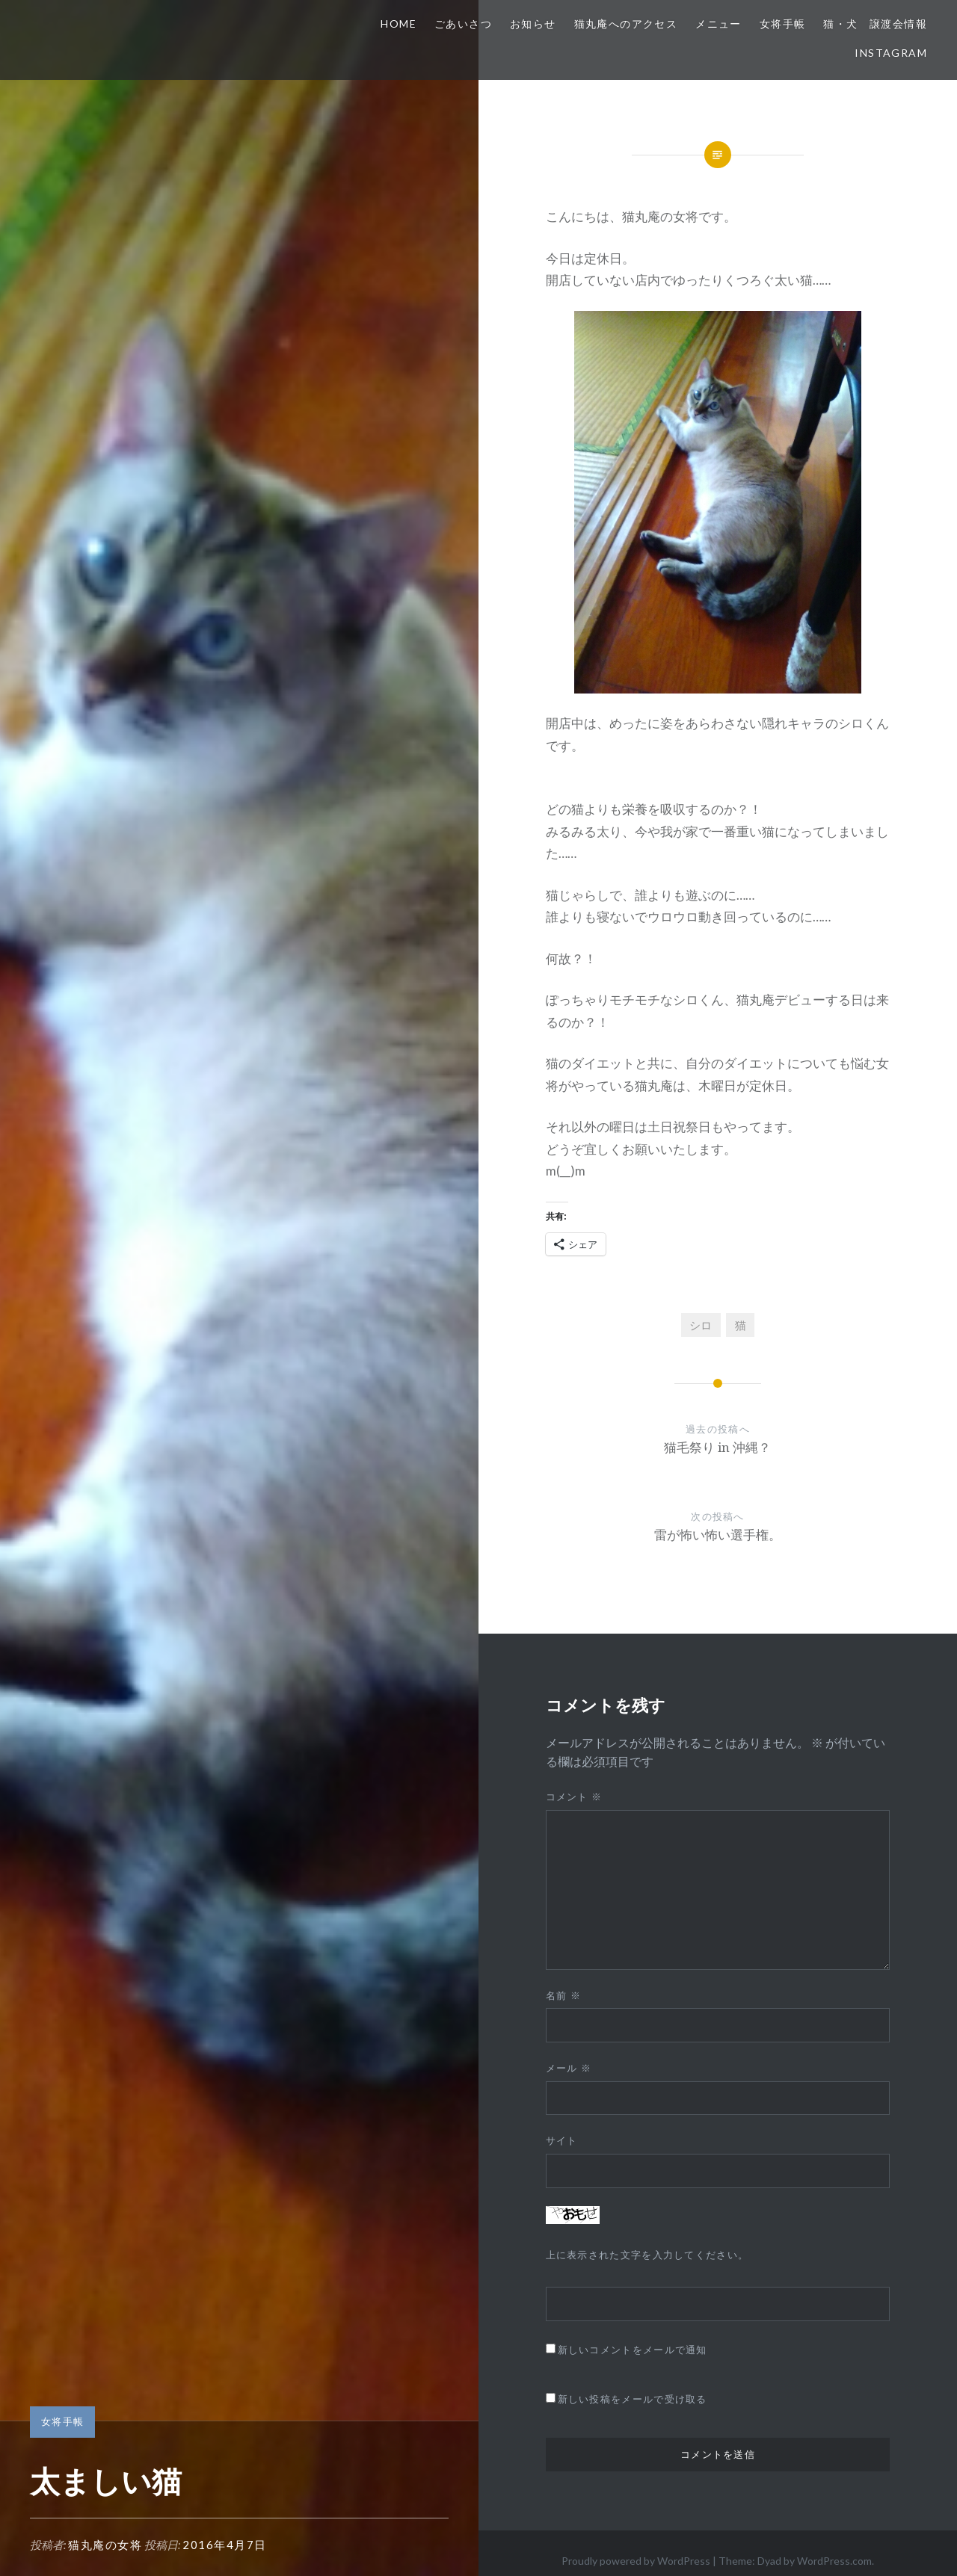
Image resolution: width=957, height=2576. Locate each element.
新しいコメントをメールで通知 (632, 2350)
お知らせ (533, 23)
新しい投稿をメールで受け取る (632, 2399)
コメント (574, 1797)
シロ (700, 1325)
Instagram (891, 52)
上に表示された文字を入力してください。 (647, 2255)
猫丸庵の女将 (105, 2544)
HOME (398, 23)
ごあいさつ (463, 23)
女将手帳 (783, 23)
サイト (562, 2140)
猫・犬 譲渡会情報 (875, 23)
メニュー (718, 23)
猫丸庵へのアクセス (626, 23)
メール (569, 2068)
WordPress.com (834, 2560)
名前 (563, 1995)
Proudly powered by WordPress (635, 2560)
